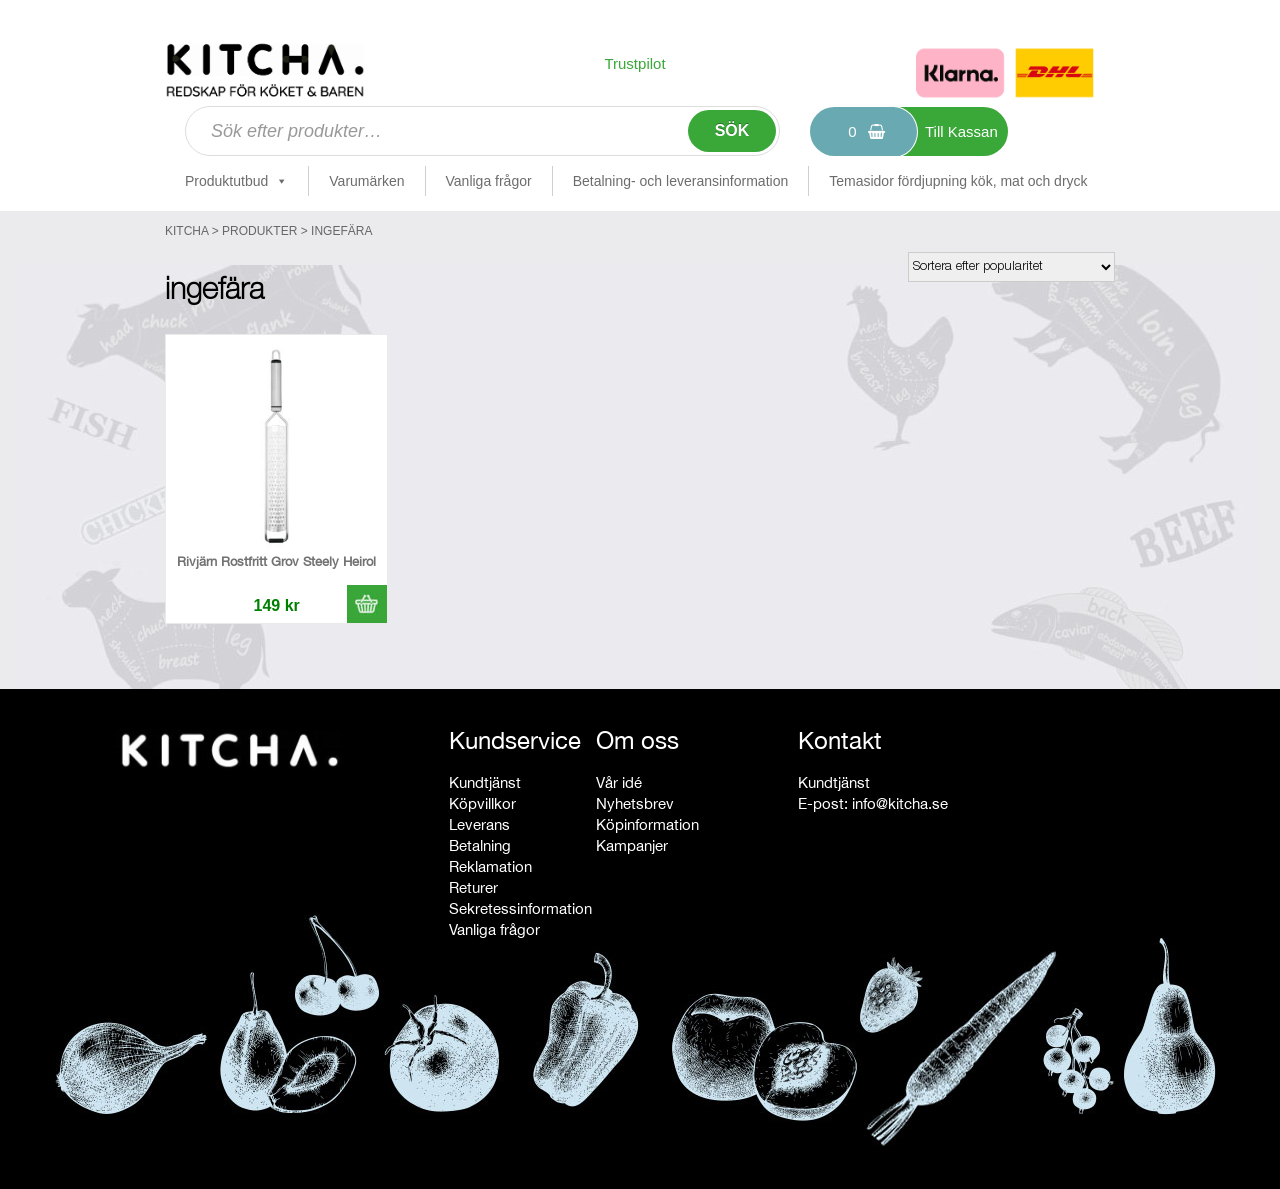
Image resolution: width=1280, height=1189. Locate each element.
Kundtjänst (485, 782)
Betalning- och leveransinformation (681, 181)
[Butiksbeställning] (1011, 267)
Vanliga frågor (489, 181)
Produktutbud (236, 181)
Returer (473, 887)
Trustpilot (634, 63)
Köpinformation (647, 824)
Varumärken (366, 181)
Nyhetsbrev (635, 803)
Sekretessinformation (520, 908)
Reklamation (490, 866)
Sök (732, 130)
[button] (367, 604)
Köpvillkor (482, 803)
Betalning (480, 845)
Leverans (479, 824)
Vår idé (619, 782)
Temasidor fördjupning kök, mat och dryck (958, 181)
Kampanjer (632, 845)
